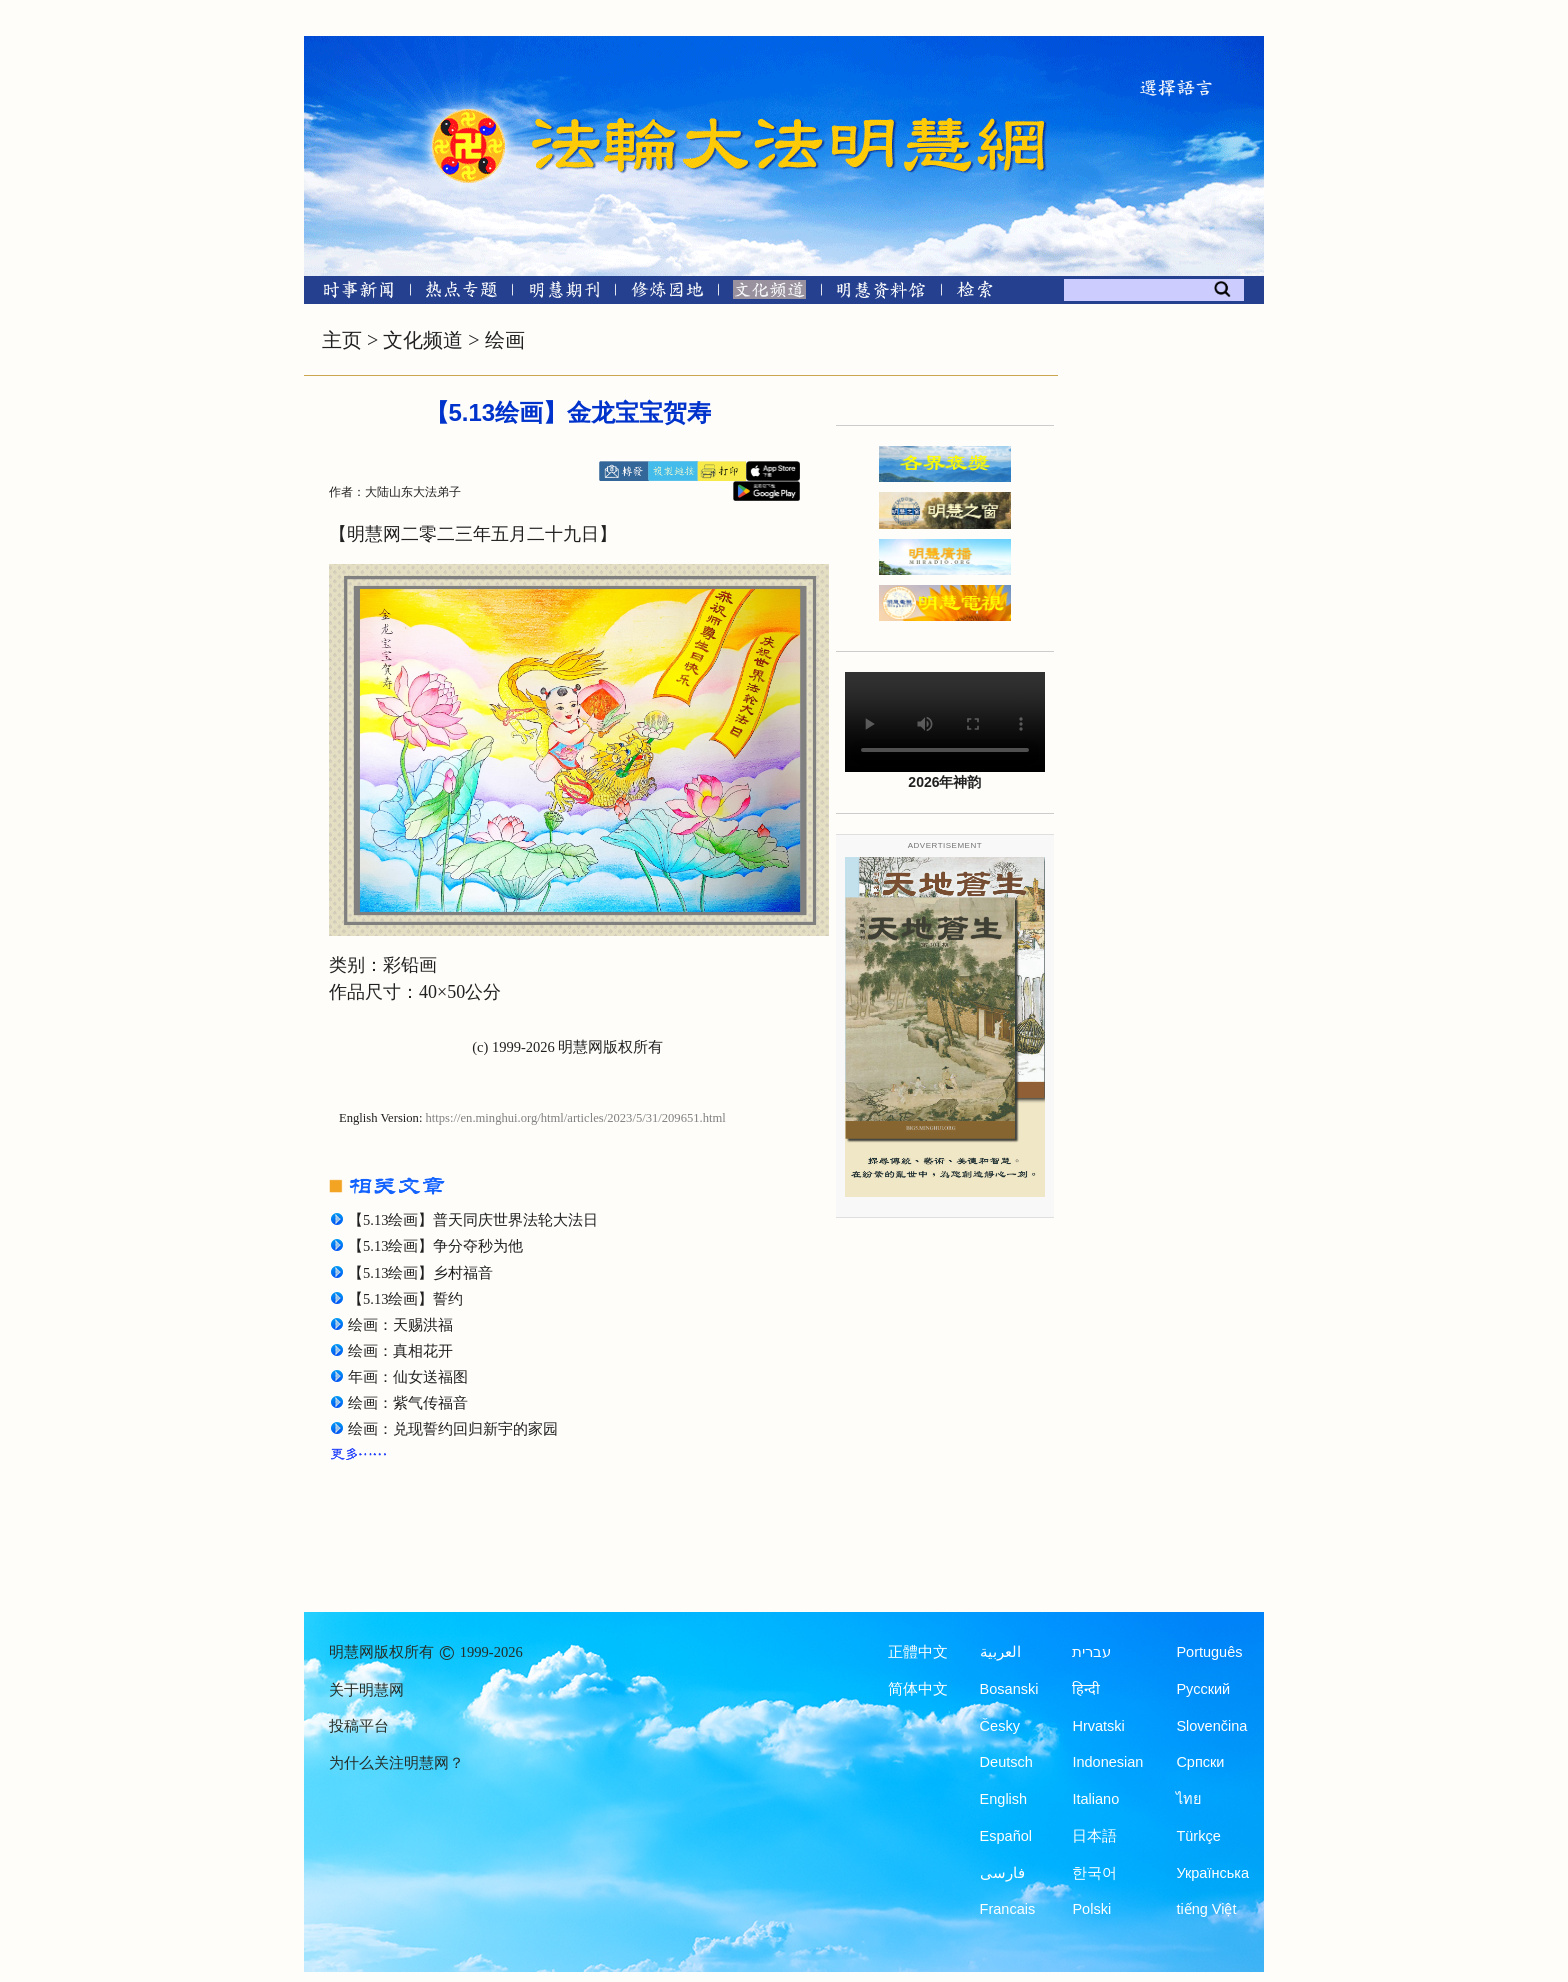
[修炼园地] (666, 293)
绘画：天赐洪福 (400, 1325)
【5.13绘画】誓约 (405, 1299)
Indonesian (1107, 1762)
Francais (1008, 1909)
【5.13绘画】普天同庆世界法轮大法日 (473, 1220)
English (1004, 1799)
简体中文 (918, 1689)
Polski (1091, 1909)
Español (1006, 1836)
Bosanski (1009, 1689)
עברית (1091, 1652)
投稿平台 (359, 1726)
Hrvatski (1098, 1726)
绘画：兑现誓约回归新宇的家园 (453, 1429)
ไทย (1189, 1799)
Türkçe (1198, 1836)
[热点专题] (461, 293)
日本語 (1094, 1836)
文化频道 (423, 340)
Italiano (1095, 1799)
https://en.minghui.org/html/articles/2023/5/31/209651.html (576, 1118)
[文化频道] (769, 293)
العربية (1000, 1652)
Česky (1000, 1726)
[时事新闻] (352, 293)
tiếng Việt (1206, 1909)
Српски (1200, 1762)
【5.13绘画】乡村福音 (420, 1273)
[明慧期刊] (564, 293)
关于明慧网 (366, 1690)
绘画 (505, 340)
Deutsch (1006, 1762)
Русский (1203, 1689)
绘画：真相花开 (400, 1351)
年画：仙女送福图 (408, 1377)
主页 (342, 340)
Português (1209, 1652)
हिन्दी (1086, 1689)
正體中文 (918, 1652)
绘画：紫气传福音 (408, 1403)
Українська (1212, 1873)
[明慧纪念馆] (881, 293)
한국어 (1094, 1873)
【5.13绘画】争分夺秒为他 (435, 1246)
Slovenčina (1211, 1726)
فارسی (1002, 1873)
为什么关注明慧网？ (396, 1763)
